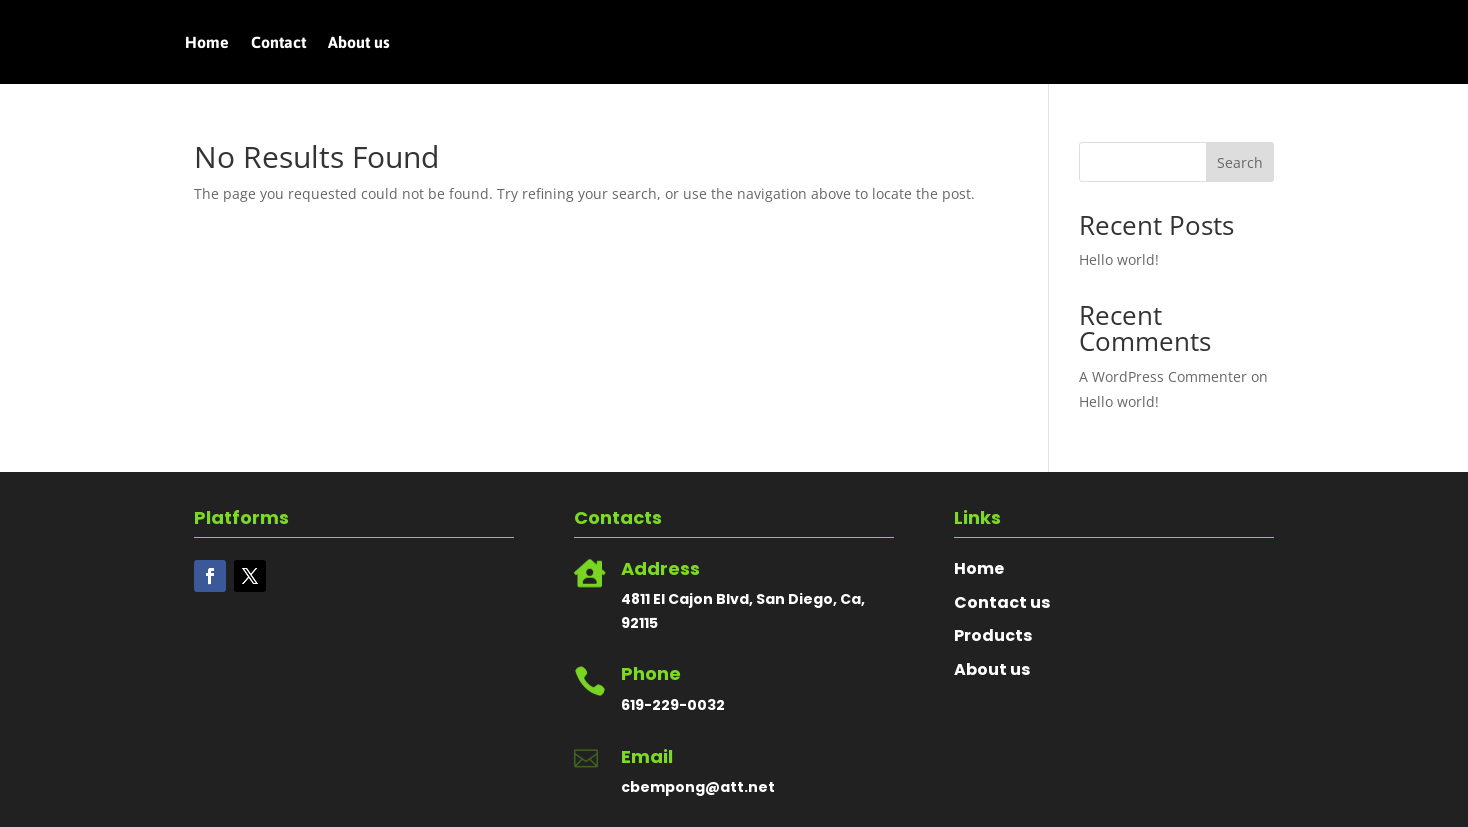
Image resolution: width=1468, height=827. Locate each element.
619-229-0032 (673, 705)
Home (207, 43)
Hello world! (1119, 259)
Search (1240, 162)
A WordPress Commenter (1163, 376)
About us (359, 43)
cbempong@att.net (698, 787)
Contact (278, 43)
